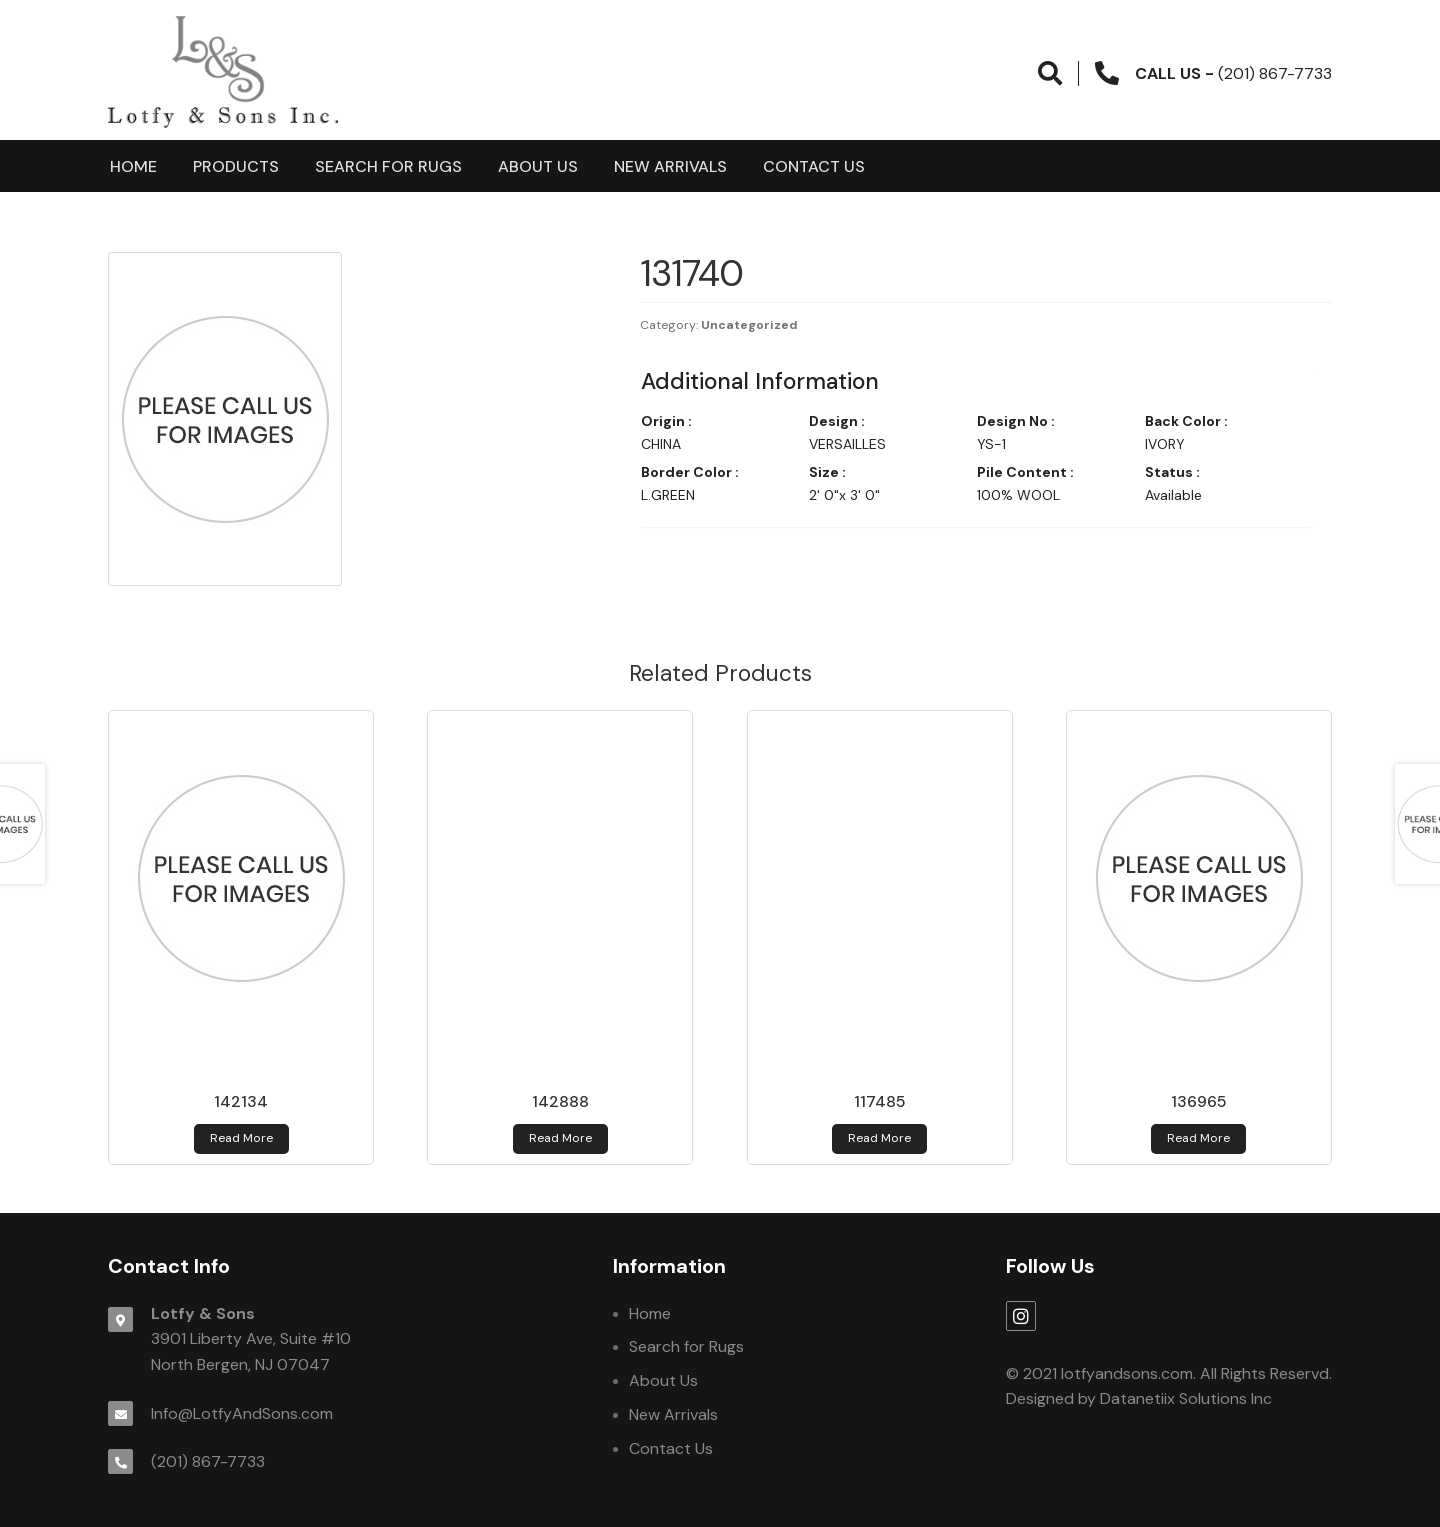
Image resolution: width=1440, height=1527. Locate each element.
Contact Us (814, 166)
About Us (538, 166)
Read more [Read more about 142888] (560, 1138)
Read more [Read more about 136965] (1198, 1138)
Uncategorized (749, 325)
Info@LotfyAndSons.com (242, 1413)
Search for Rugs (388, 166)
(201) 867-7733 (208, 1461)
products (236, 166)
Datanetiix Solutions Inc (1186, 1398)
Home (133, 166)
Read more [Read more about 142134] (241, 1138)
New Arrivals (670, 166)
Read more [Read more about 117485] (879, 1138)
